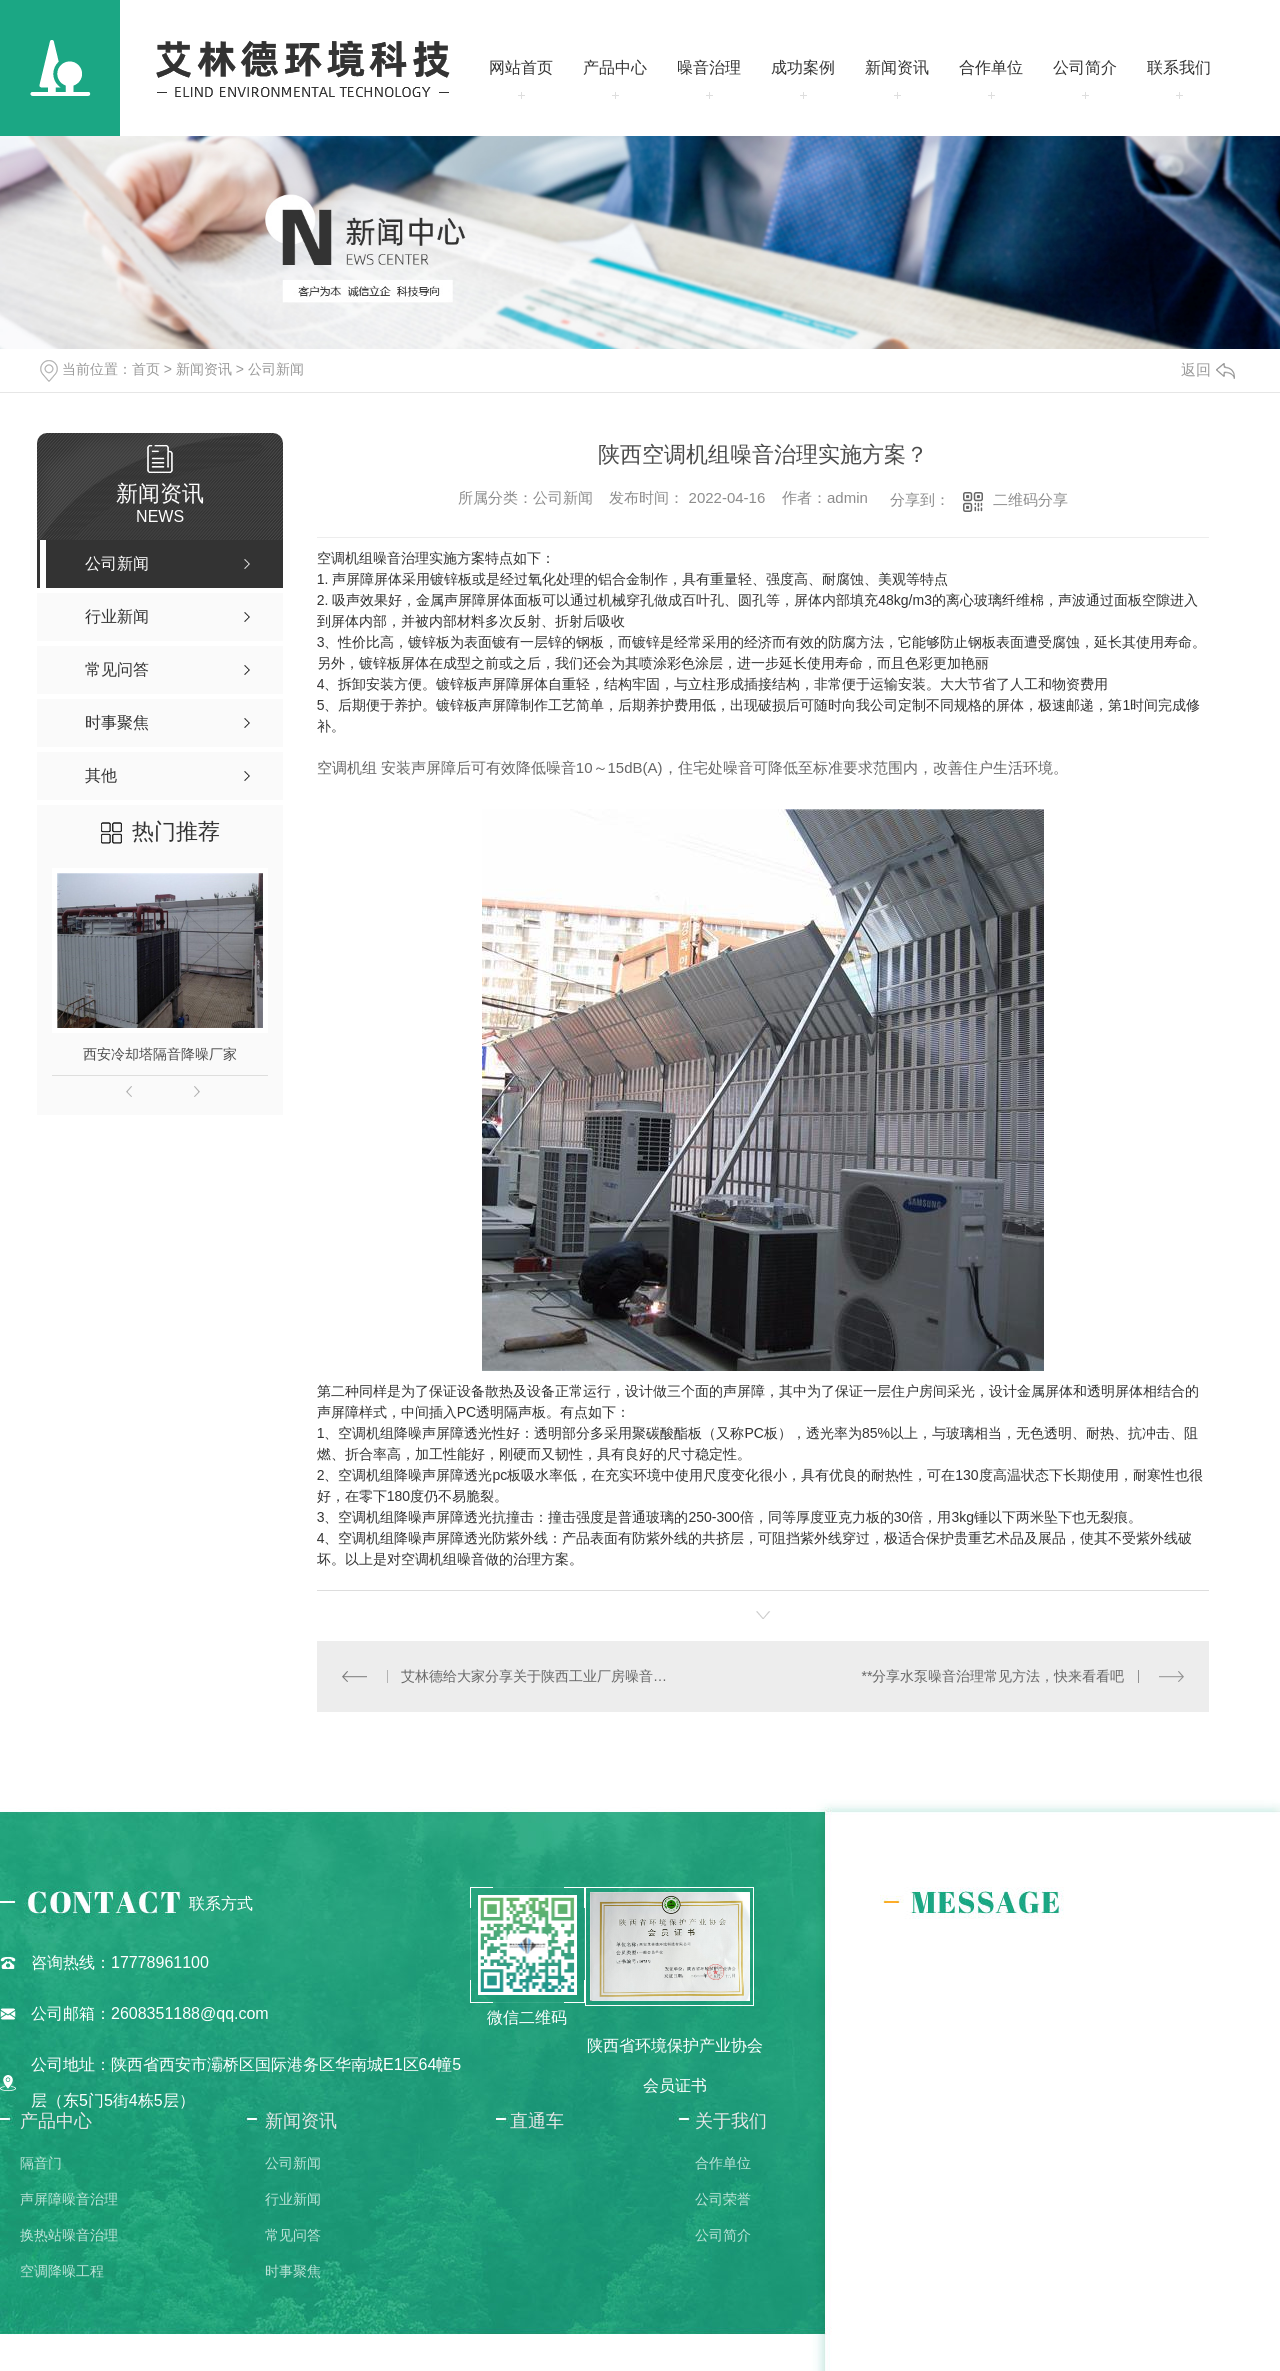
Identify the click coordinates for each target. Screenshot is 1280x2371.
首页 (146, 369)
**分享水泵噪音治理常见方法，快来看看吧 (993, 1676)
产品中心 (615, 67)
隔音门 (41, 2163)
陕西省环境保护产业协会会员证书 (675, 2065)
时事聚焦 (293, 2271)
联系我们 (1179, 67)
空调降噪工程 (62, 2271)
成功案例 (803, 67)
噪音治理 (709, 67)
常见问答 (293, 2235)
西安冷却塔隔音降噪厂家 (160, 1054)
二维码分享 (1030, 499)
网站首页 (521, 67)
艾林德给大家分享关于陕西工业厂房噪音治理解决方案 (539, 1676)
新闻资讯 (897, 67)
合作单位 (991, 67)
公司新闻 (276, 369)
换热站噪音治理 (69, 2235)
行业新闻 (293, 2199)
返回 (1208, 369)
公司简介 (1085, 67)
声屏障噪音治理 (69, 2199)
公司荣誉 (723, 2199)
